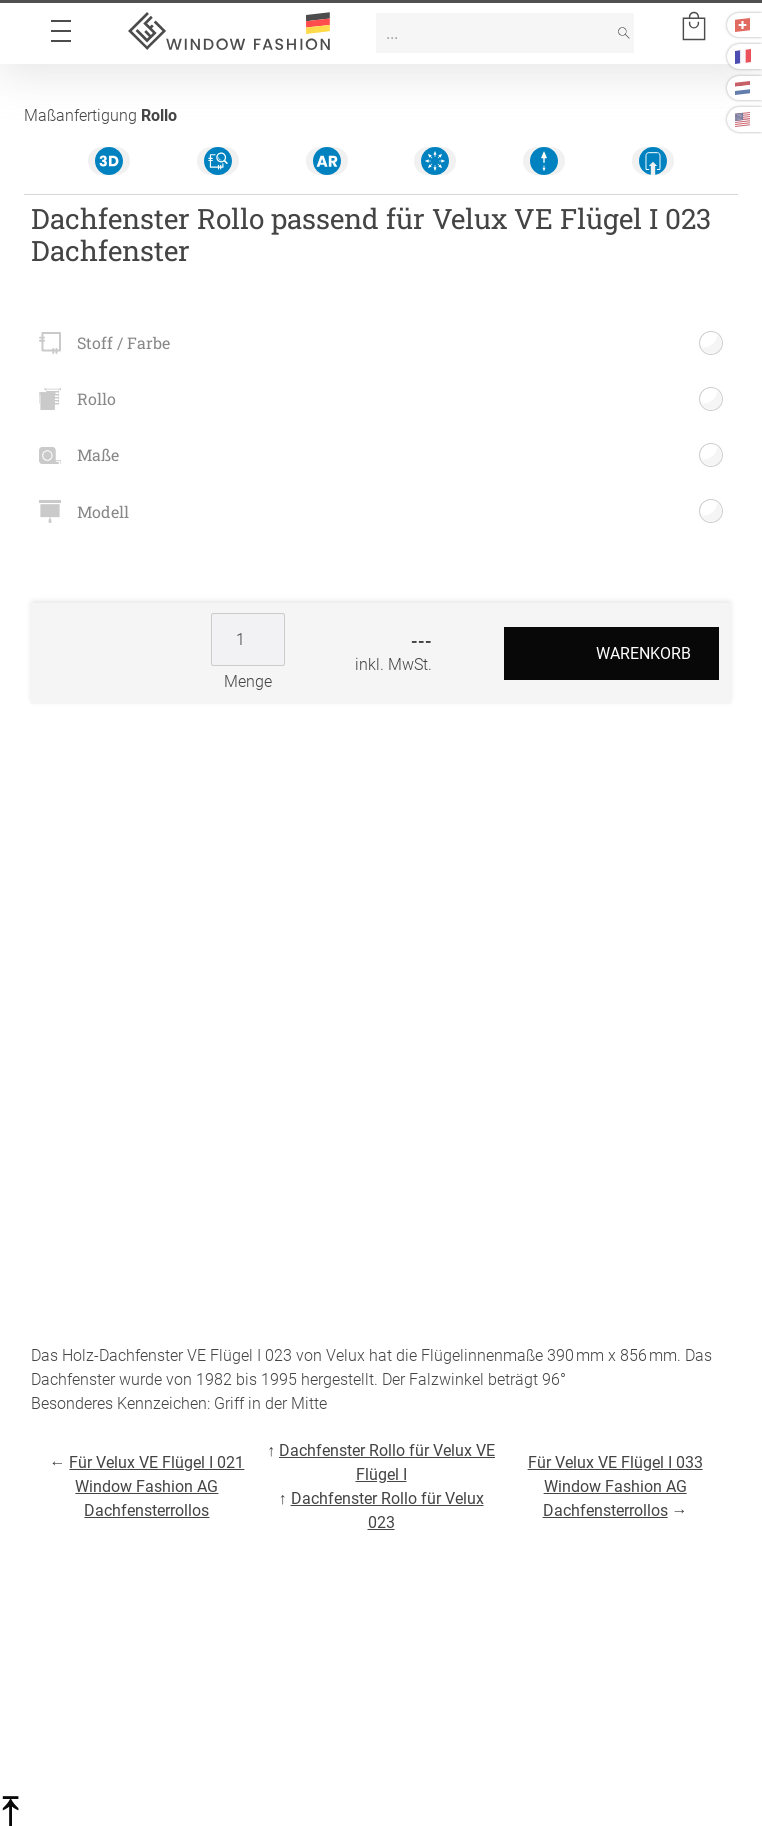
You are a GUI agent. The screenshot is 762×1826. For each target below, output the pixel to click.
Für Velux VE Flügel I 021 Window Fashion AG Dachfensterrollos (156, 1486)
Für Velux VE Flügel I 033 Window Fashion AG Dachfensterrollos (615, 1486)
